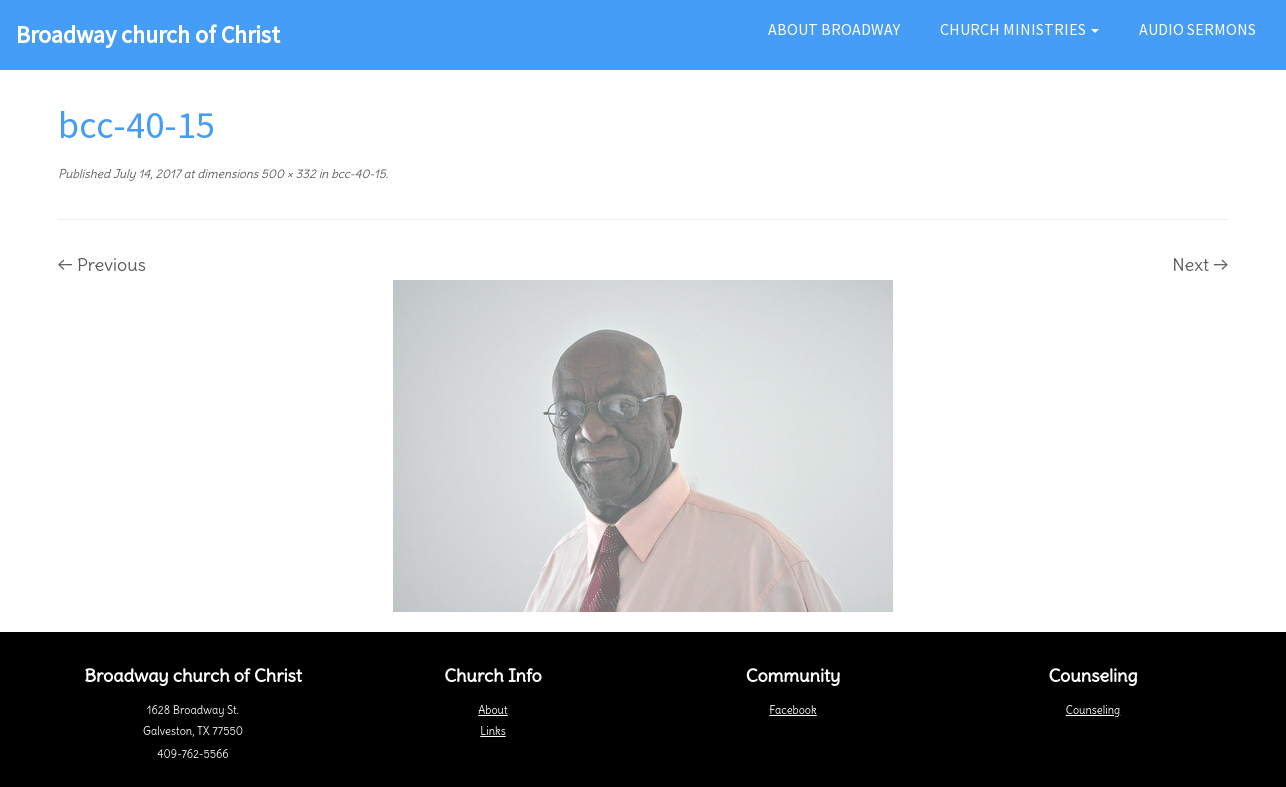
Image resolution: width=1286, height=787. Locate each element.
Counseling (1093, 710)
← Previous (102, 264)
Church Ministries (1019, 29)
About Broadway (834, 29)
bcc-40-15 (356, 173)
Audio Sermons (1197, 29)
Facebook (792, 710)
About (492, 710)
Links (492, 731)
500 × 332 (287, 173)
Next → (1200, 264)
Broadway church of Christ (148, 34)
